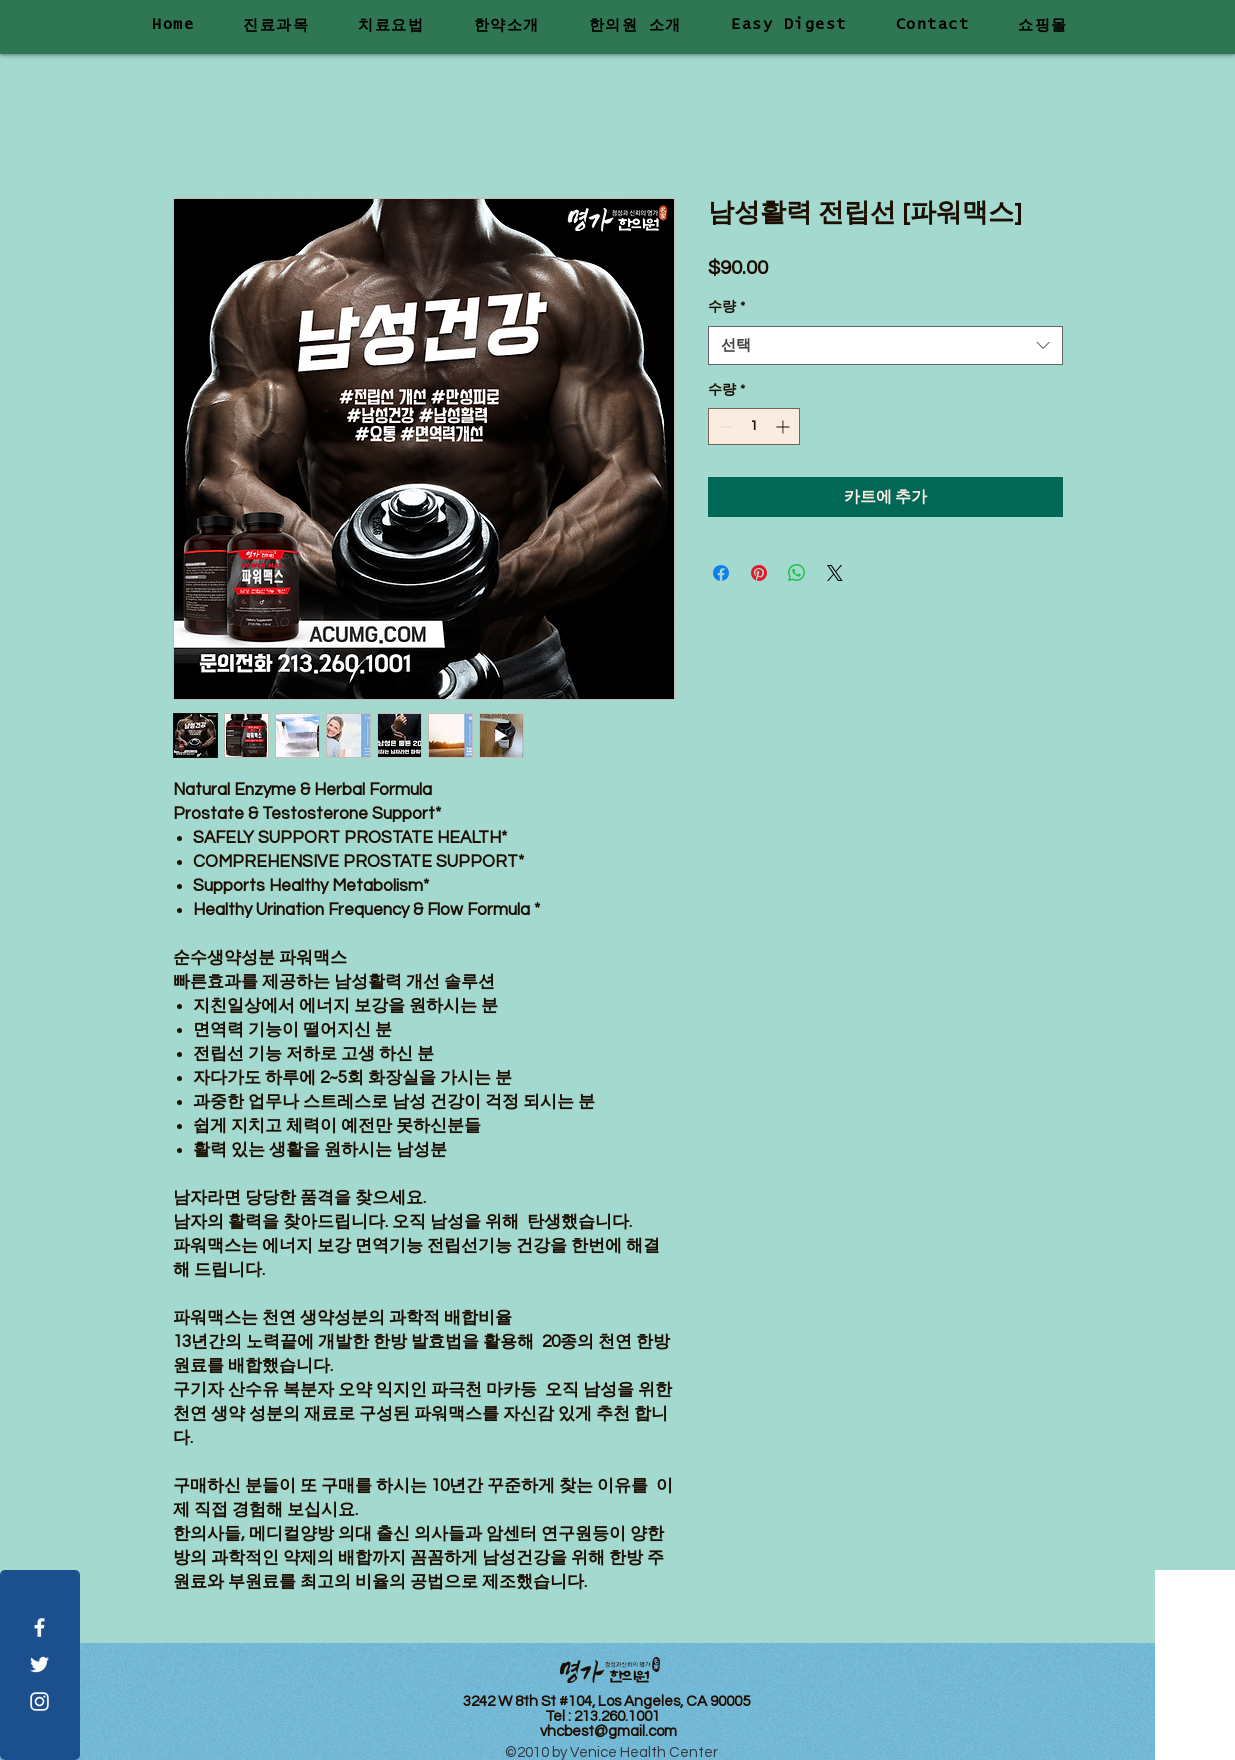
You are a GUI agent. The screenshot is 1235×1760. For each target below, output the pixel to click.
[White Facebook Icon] (39, 1627)
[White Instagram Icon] (39, 1701)
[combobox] (885, 345)
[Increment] (784, 426)
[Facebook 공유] (721, 573)
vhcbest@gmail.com (608, 1731)
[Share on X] (835, 573)
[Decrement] (723, 426)
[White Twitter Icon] (39, 1664)
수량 (726, 307)
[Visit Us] (1195, 1665)
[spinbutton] (754, 426)
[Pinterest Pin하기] (759, 573)
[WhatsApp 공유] (797, 573)
